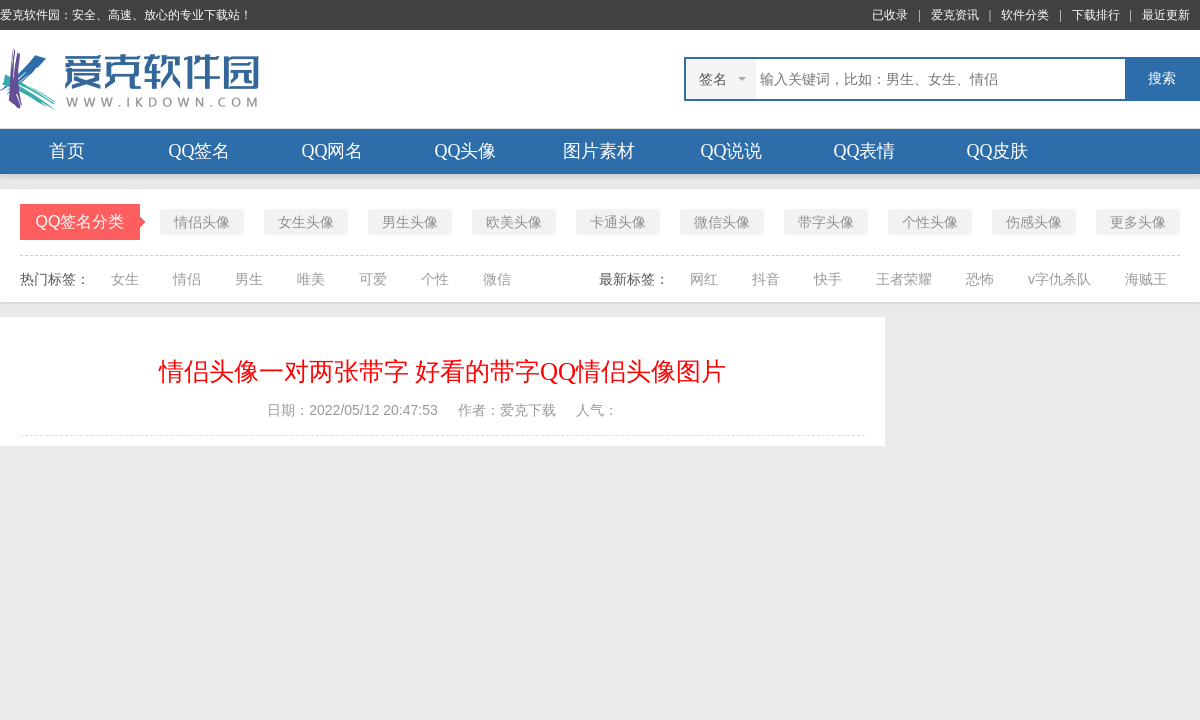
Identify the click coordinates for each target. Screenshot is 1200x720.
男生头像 (410, 222)
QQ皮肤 (998, 151)
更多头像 (1138, 222)
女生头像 (306, 222)
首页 (67, 151)
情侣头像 (202, 222)
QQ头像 (466, 151)
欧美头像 (514, 222)
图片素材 (599, 151)
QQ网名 (333, 151)
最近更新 (1166, 15)
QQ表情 (865, 151)
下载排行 (1096, 15)
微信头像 (722, 222)
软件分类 (1025, 15)
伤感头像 (1034, 222)
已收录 (890, 15)
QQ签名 (200, 151)
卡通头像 (618, 222)
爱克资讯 (955, 15)
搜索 (1162, 78)
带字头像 (826, 222)
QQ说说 (732, 151)
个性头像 (930, 222)
